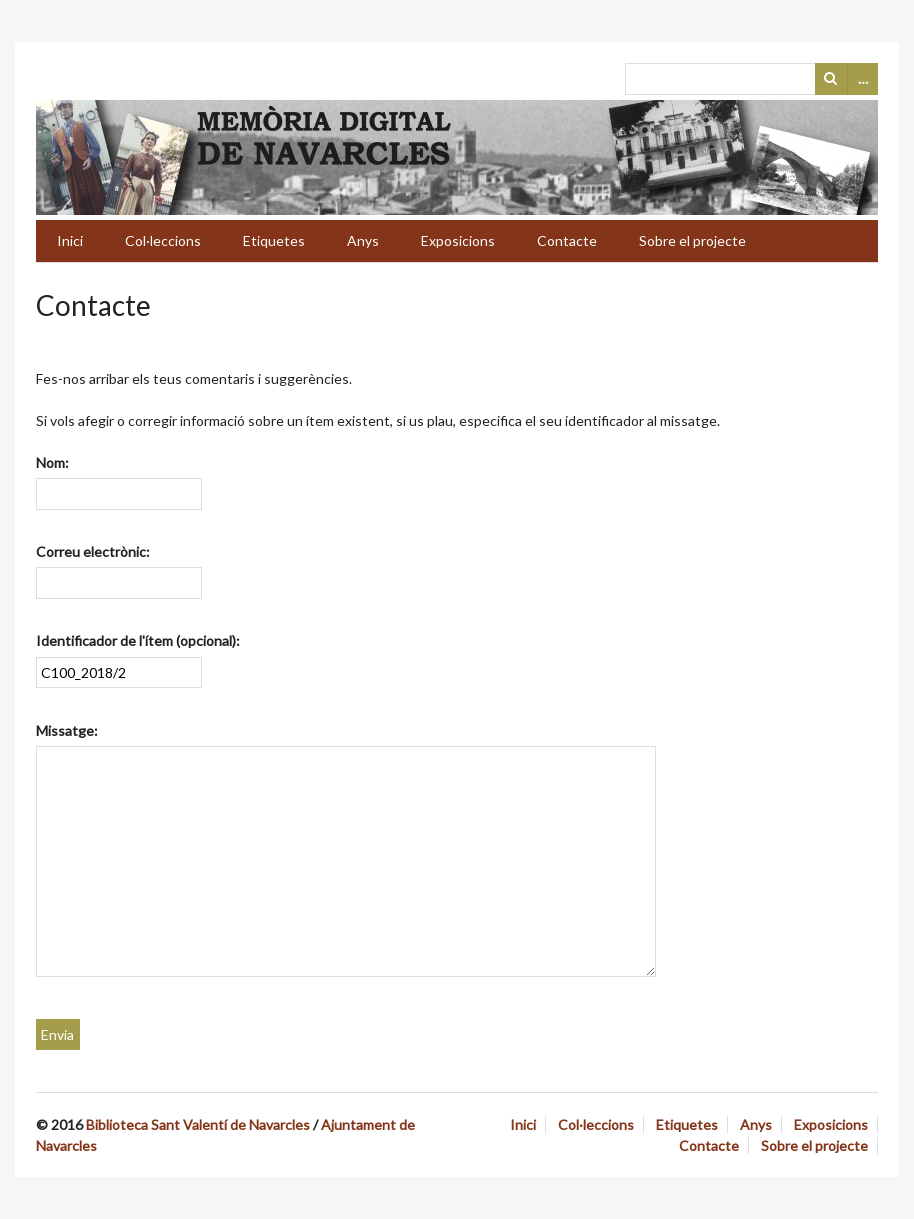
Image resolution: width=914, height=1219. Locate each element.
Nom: (52, 462)
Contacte (567, 240)
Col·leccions (163, 240)
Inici (70, 240)
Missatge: (67, 730)
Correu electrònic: (93, 551)
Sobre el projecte (692, 240)
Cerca (831, 79)
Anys (363, 240)
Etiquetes (274, 240)
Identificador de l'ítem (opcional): (138, 640)
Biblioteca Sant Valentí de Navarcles (198, 1124)
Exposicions (458, 240)
